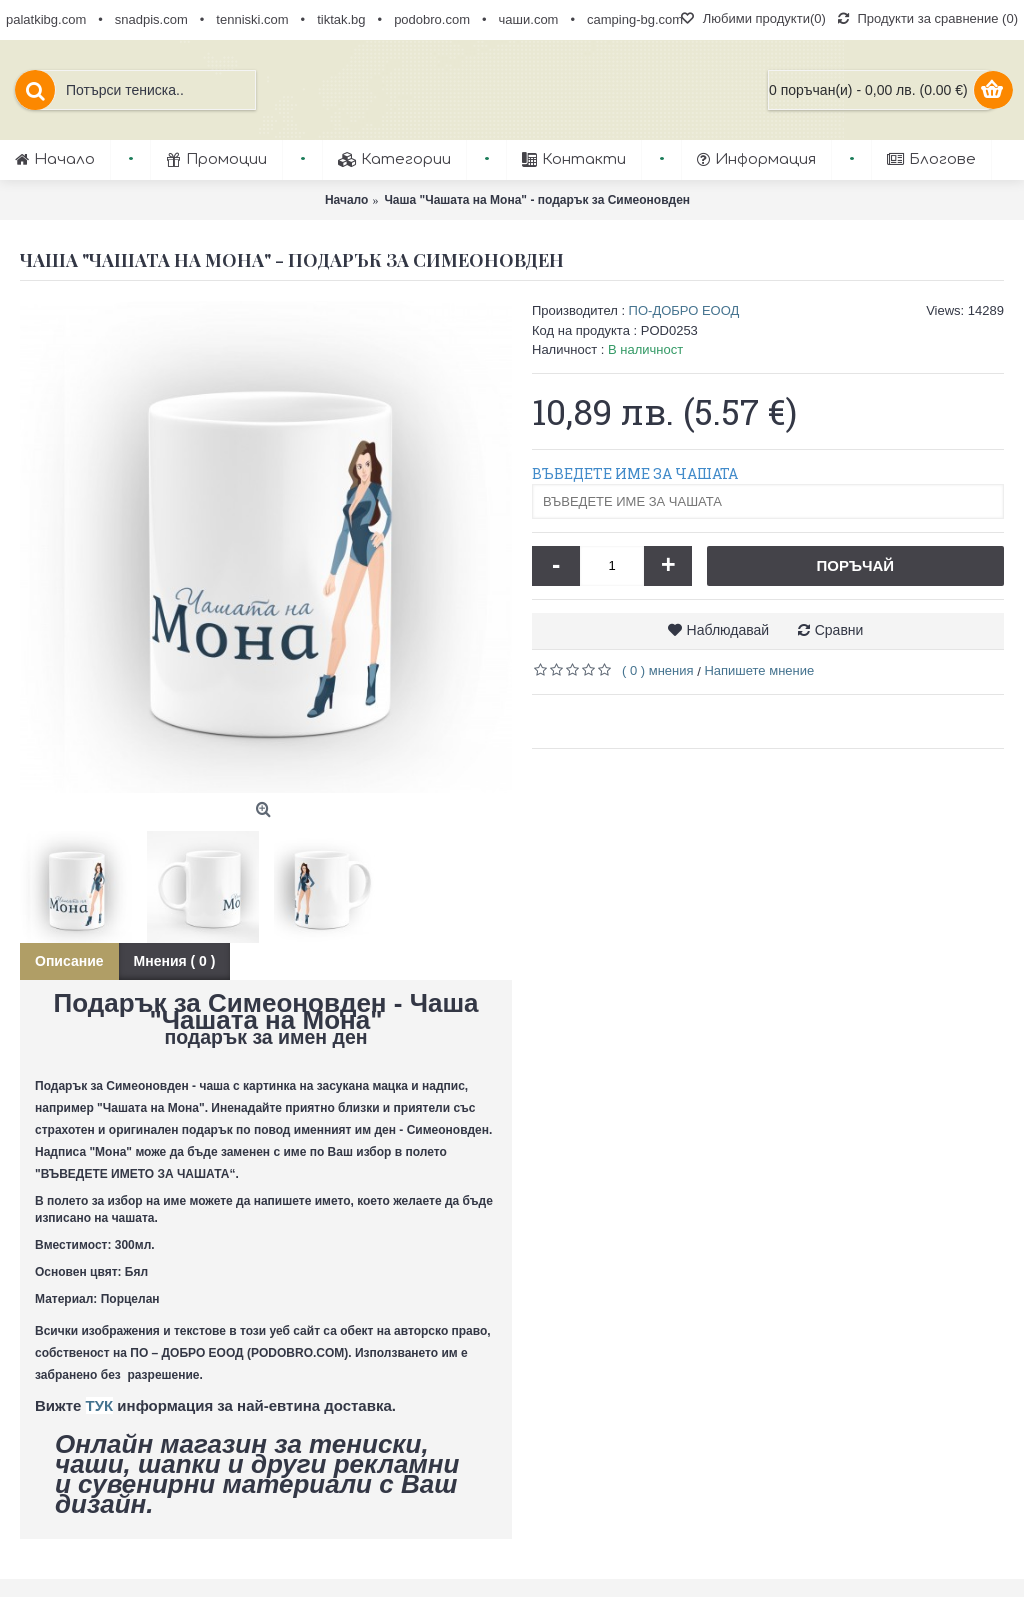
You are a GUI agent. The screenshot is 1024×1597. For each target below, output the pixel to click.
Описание (69, 961)
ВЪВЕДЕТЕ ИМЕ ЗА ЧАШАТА (635, 473)
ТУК (100, 1405)
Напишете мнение (759, 670)
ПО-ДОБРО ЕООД (684, 310)
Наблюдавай (728, 630)
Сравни (839, 630)
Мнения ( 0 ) (175, 961)
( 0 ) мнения (658, 670)
